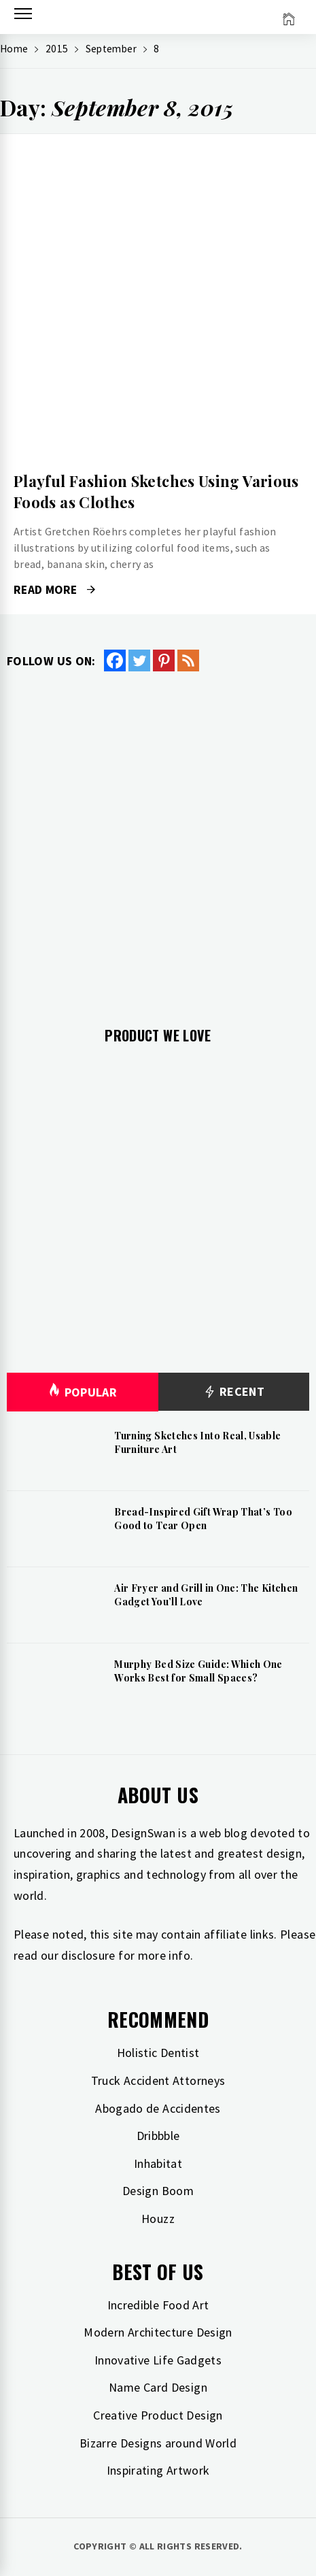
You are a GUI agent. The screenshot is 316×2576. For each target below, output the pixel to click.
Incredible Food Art (158, 2305)
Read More (54, 590)
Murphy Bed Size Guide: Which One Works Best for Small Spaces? (198, 1671)
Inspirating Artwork (158, 2470)
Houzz (158, 2218)
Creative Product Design (157, 2415)
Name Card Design (158, 2387)
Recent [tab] (233, 1392)
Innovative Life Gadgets (158, 2360)
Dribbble (158, 2135)
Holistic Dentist (158, 2052)
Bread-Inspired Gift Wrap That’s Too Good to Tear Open (203, 1518)
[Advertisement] (158, 838)
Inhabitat (158, 2163)
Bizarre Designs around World (158, 2443)
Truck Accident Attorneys (158, 2080)
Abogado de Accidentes (158, 2108)
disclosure (88, 1955)
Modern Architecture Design (158, 2332)
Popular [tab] (82, 1392)
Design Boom (158, 2190)
